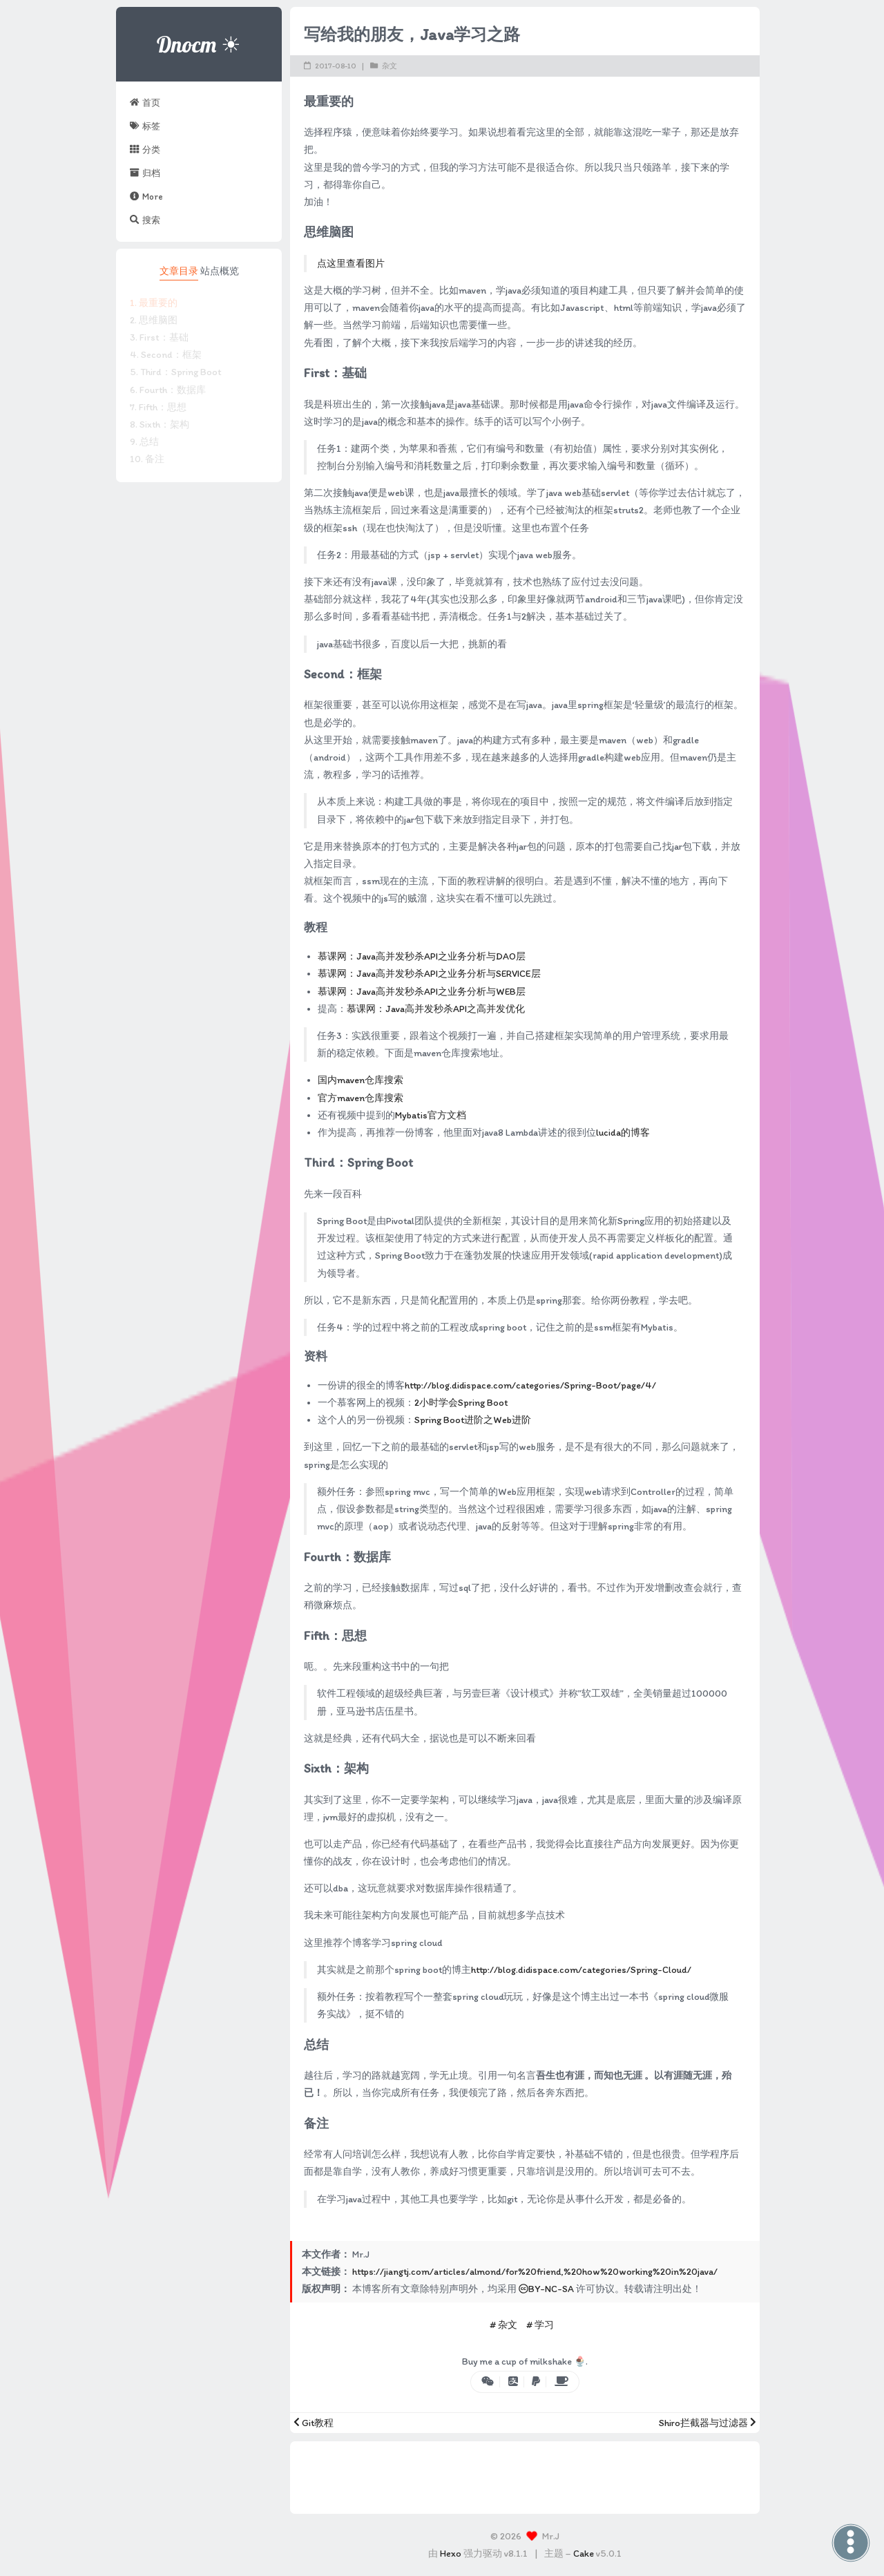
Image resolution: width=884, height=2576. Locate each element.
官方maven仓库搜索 (360, 1098)
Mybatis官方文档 (430, 1115)
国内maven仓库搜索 (360, 1080)
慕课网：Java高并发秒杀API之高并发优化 (436, 1009)
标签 (145, 125)
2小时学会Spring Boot (461, 1403)
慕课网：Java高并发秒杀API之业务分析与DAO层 (422, 956)
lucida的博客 (623, 1132)
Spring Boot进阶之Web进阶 (472, 1420)
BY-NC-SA (546, 2289)
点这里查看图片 (351, 263)
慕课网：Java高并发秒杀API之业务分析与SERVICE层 (429, 974)
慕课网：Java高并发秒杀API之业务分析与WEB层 (422, 992)
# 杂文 (503, 2324)
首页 (145, 102)
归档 (145, 172)
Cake (583, 2553)
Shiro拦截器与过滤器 (707, 2423)
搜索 (145, 219)
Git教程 (314, 2423)
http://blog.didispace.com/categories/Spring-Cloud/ (581, 1970)
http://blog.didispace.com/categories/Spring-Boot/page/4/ (530, 1385)
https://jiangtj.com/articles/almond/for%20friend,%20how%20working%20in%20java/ (535, 2272)
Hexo (450, 2553)
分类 (145, 149)
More (146, 196)
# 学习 (540, 2324)
